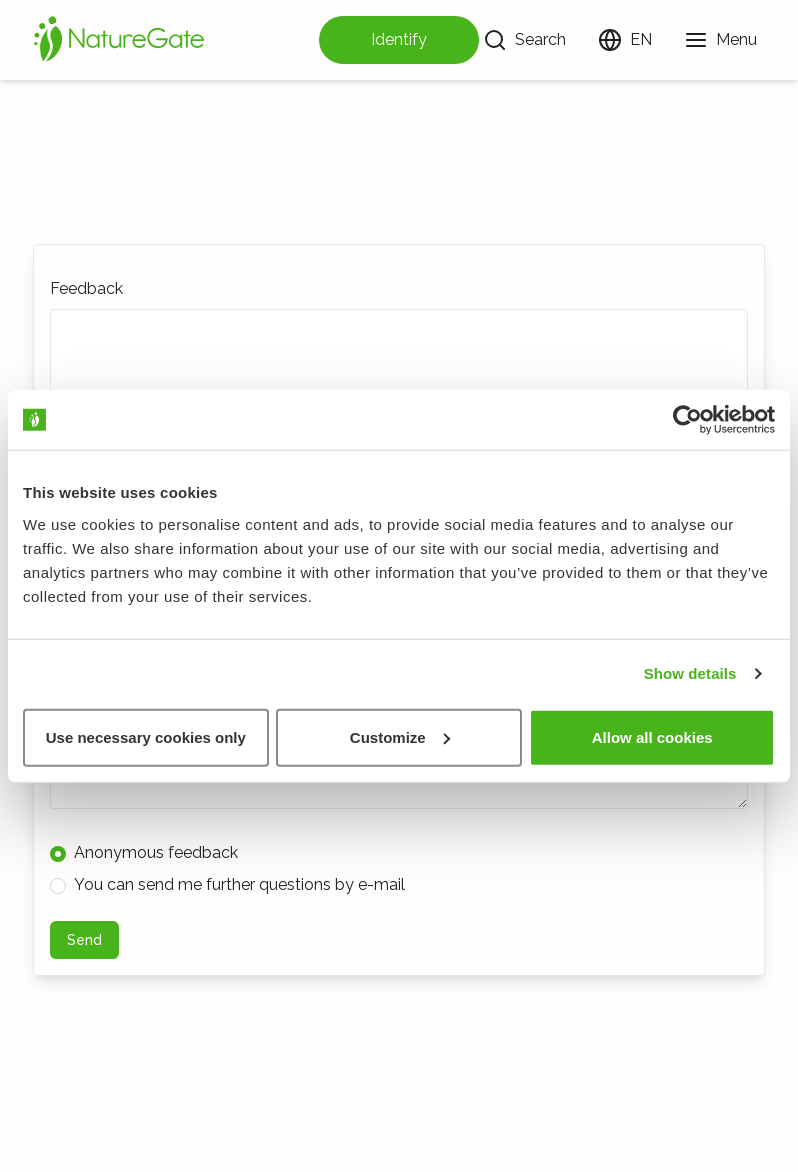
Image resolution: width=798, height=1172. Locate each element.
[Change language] (625, 40)
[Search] (524, 40)
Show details (690, 673)
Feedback (86, 288)
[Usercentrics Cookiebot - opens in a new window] (687, 420)
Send (84, 940)
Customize (400, 736)
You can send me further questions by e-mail (227, 884)
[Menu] (720, 40)
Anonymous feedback (144, 852)
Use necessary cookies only (146, 736)
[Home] (119, 40)
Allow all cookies (652, 736)
